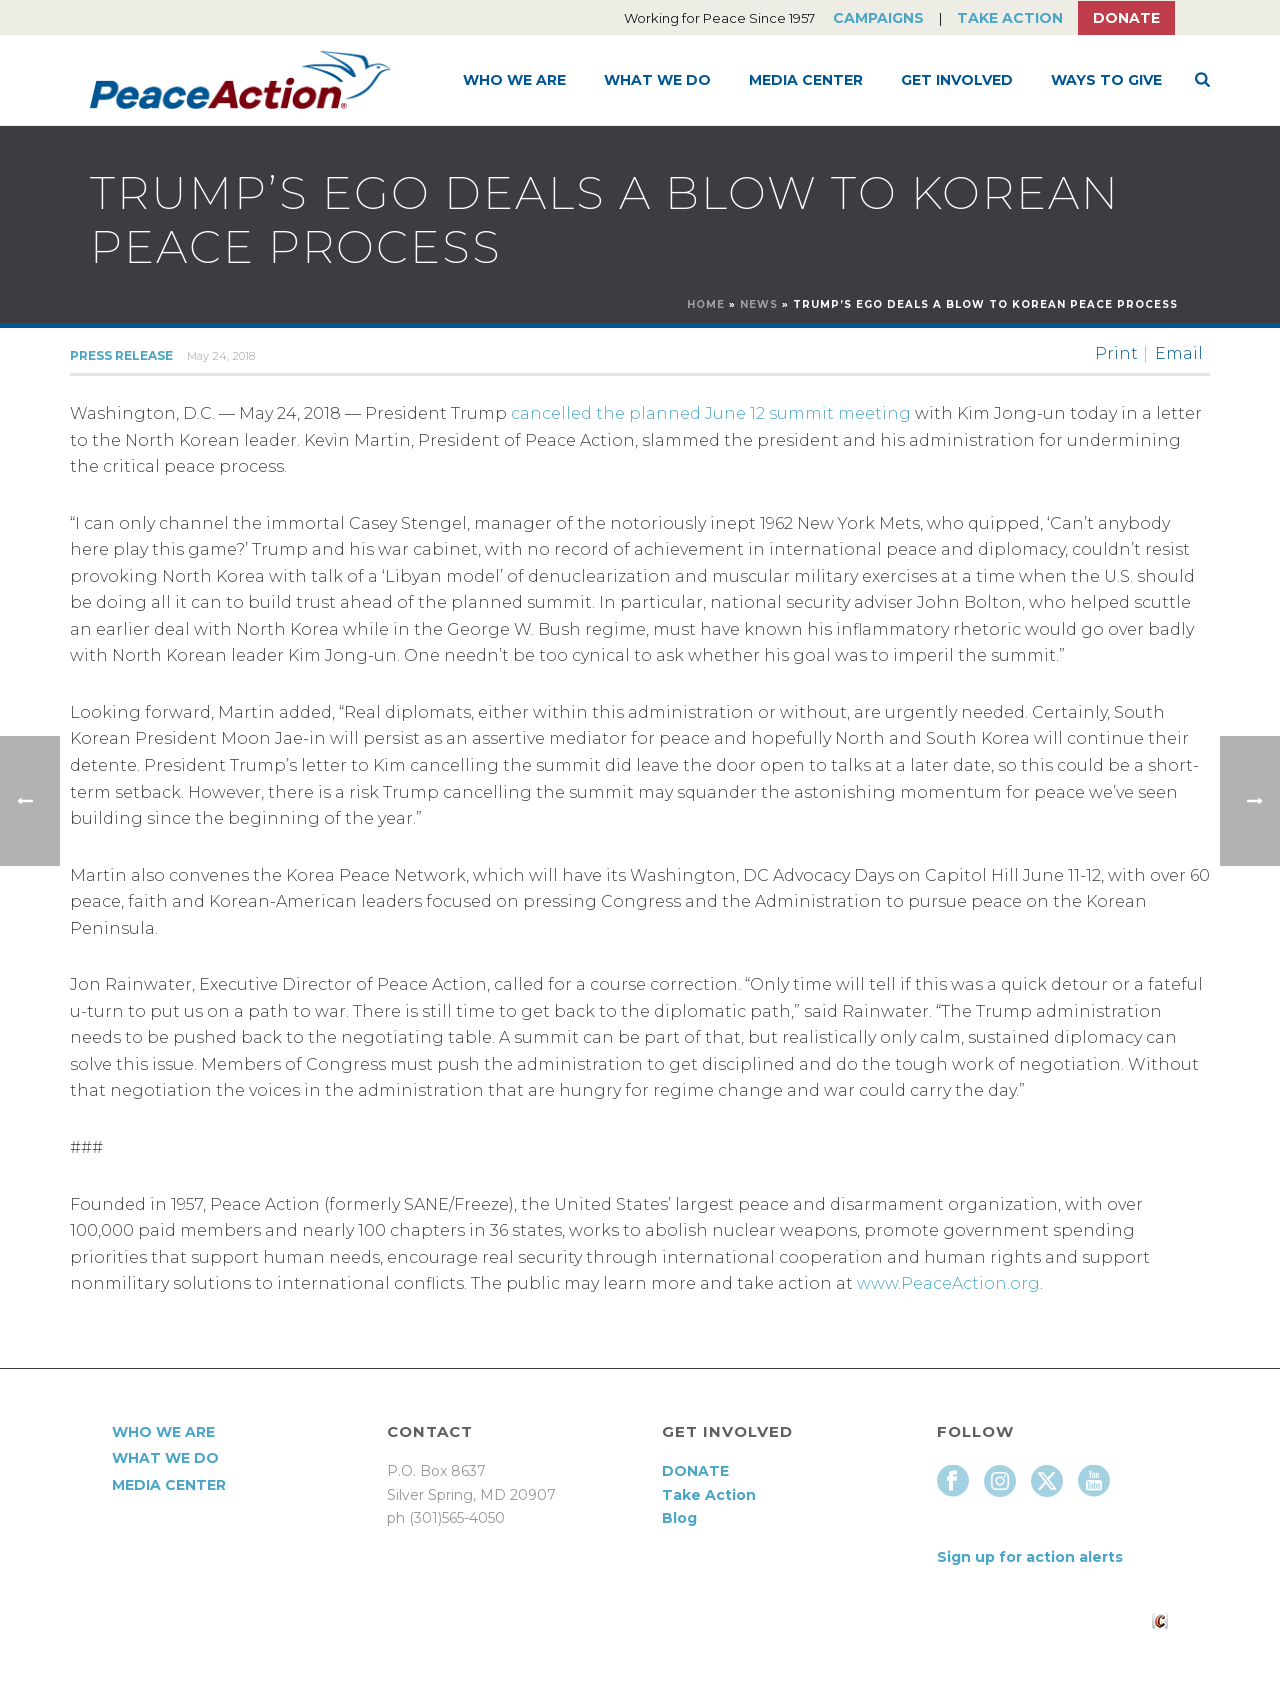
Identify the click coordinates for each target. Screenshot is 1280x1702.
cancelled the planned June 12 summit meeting (711, 413)
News (759, 304)
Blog (679, 1518)
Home (706, 304)
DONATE (695, 1471)
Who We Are (514, 80)
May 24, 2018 (221, 356)
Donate (1126, 18)
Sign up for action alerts (1030, 1557)
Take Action (1010, 18)
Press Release (121, 355)
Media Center (806, 80)
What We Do (657, 80)
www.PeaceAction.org (948, 1283)
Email (1179, 354)
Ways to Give (1106, 80)
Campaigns (878, 18)
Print (1116, 354)
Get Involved (957, 80)
